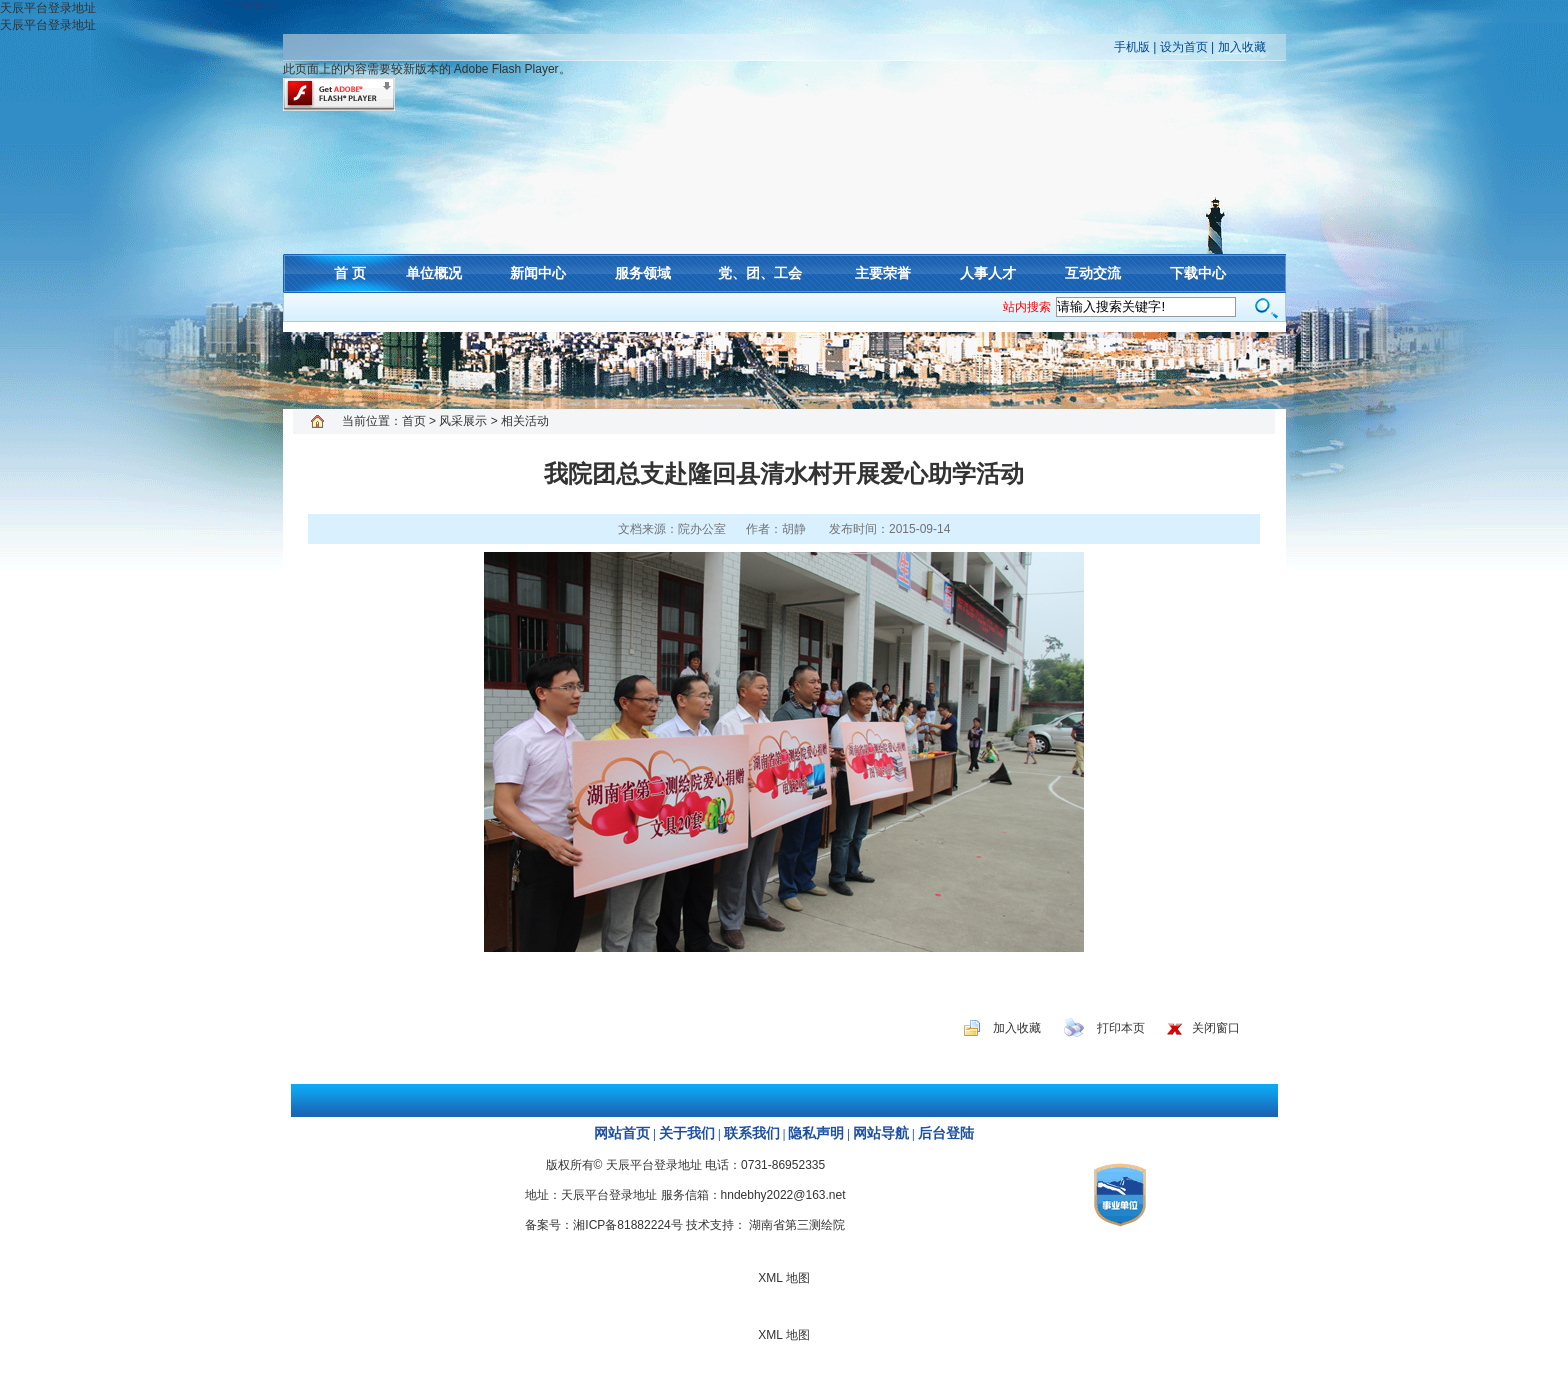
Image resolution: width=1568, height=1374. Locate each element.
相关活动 (525, 421)
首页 (414, 421)
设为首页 (1184, 47)
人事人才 (988, 273)
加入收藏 (1242, 47)
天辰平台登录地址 (48, 8)
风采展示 (463, 421)
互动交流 (1093, 273)
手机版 (1132, 47)
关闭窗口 (1216, 1028)
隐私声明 (816, 1133)
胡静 (794, 529)
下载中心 (1198, 273)
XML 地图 (784, 370)
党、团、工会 (760, 273)
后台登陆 (946, 1133)
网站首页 (622, 1133)
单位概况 (434, 273)
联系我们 (752, 1133)
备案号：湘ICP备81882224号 (603, 1225)
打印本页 (1121, 1028)
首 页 (350, 273)
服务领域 (643, 273)
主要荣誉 (883, 273)
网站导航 (881, 1133)
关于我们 (687, 1133)
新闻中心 (538, 273)
